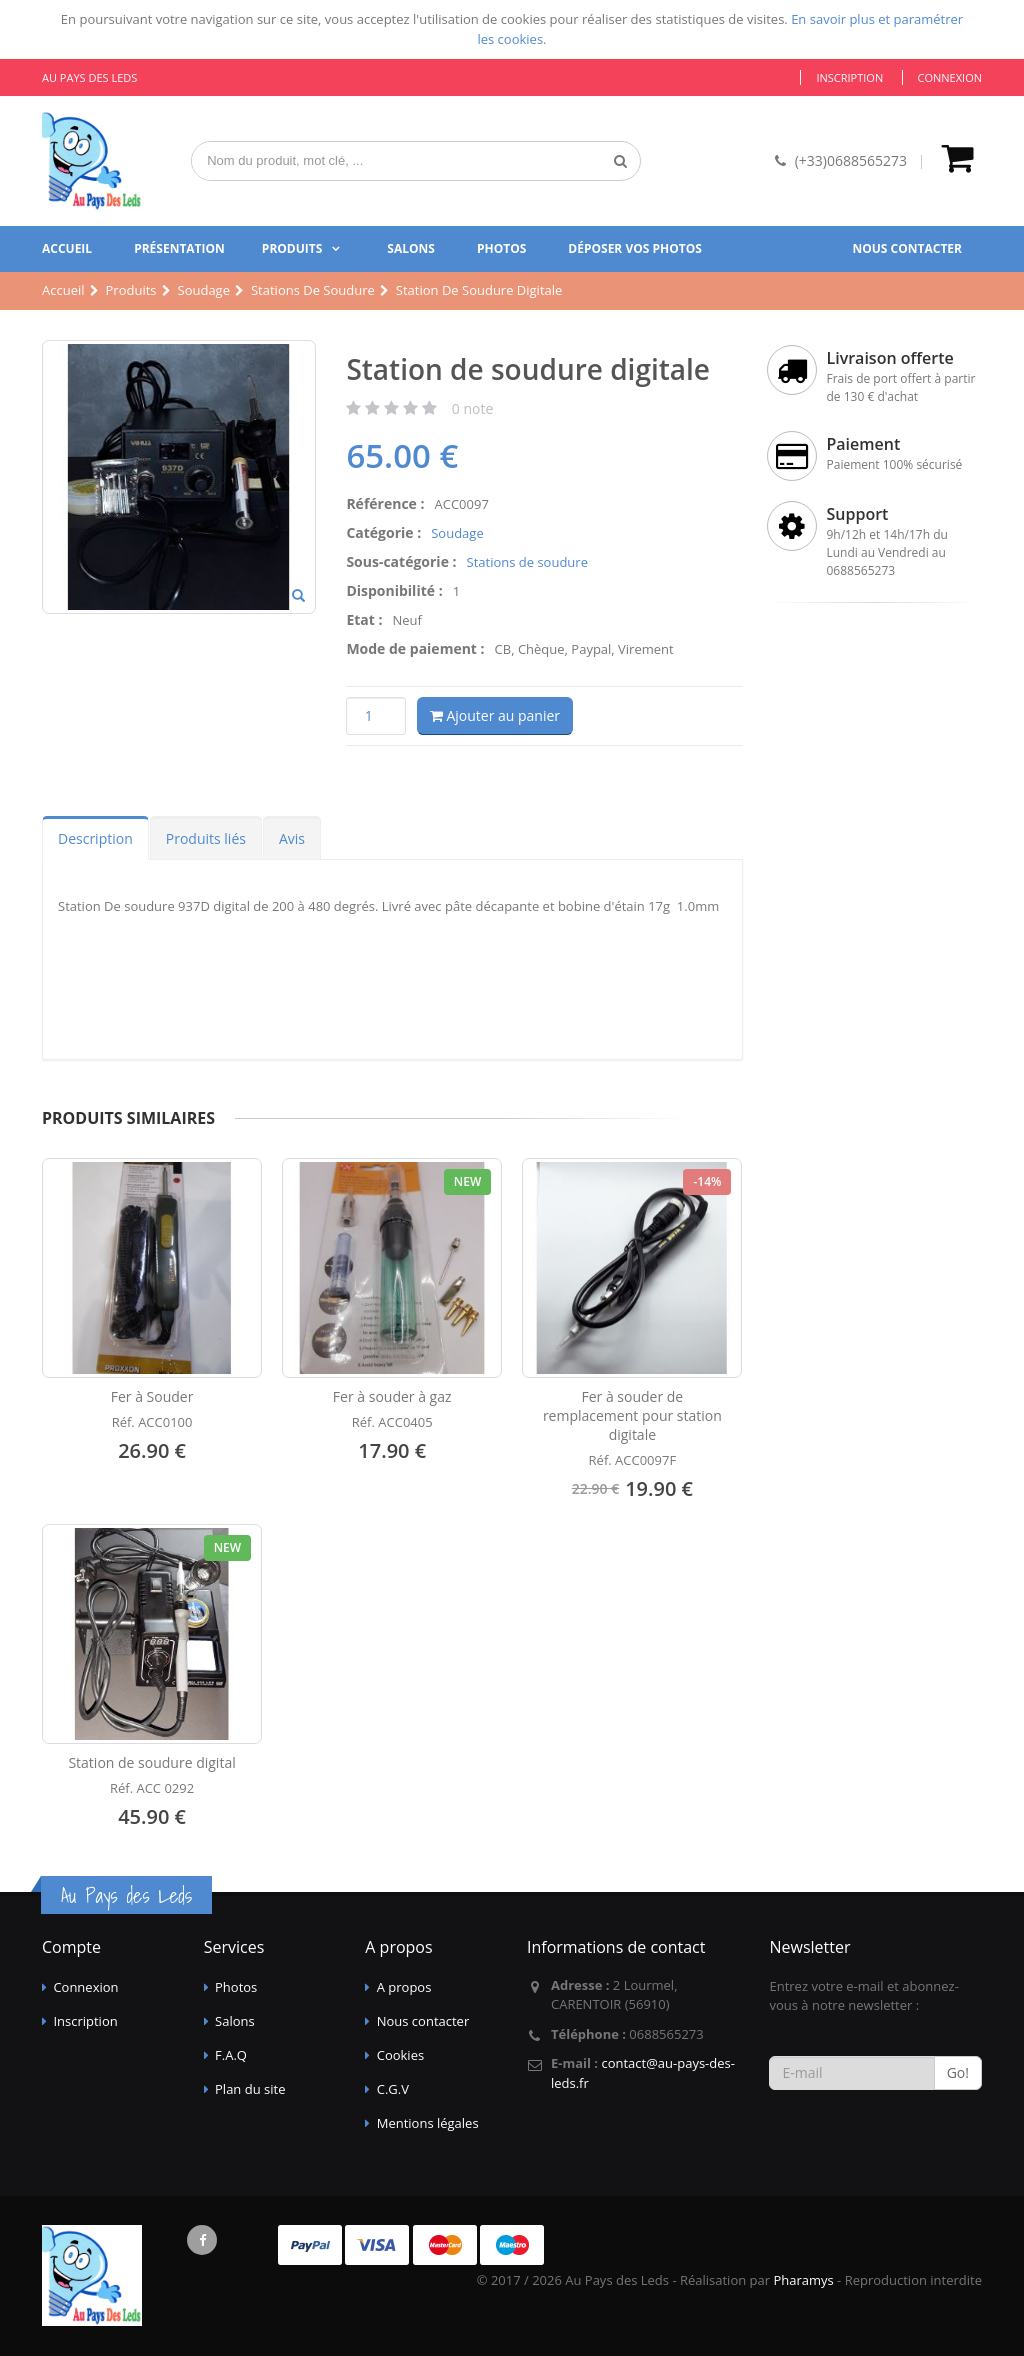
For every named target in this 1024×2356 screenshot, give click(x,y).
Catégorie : (383, 532)
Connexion (950, 77)
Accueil (67, 248)
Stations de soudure (527, 562)
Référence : (385, 503)
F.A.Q (231, 2055)
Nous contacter (907, 248)
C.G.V (393, 2089)
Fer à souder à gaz (392, 1396)
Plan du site (250, 2089)
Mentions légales (428, 2123)
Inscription (849, 77)
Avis (292, 838)
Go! (958, 2072)
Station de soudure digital (151, 1762)
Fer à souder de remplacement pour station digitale (632, 1415)
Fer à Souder (152, 1396)
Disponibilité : (394, 590)
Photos (501, 248)
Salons (411, 248)
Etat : (364, 619)
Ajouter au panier (495, 715)
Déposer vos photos (635, 248)
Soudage (457, 533)
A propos (404, 1987)
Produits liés (206, 838)
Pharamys (803, 2280)
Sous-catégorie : (401, 561)
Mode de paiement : (415, 648)
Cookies (400, 2055)
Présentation (179, 248)
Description (95, 838)
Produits (292, 248)
